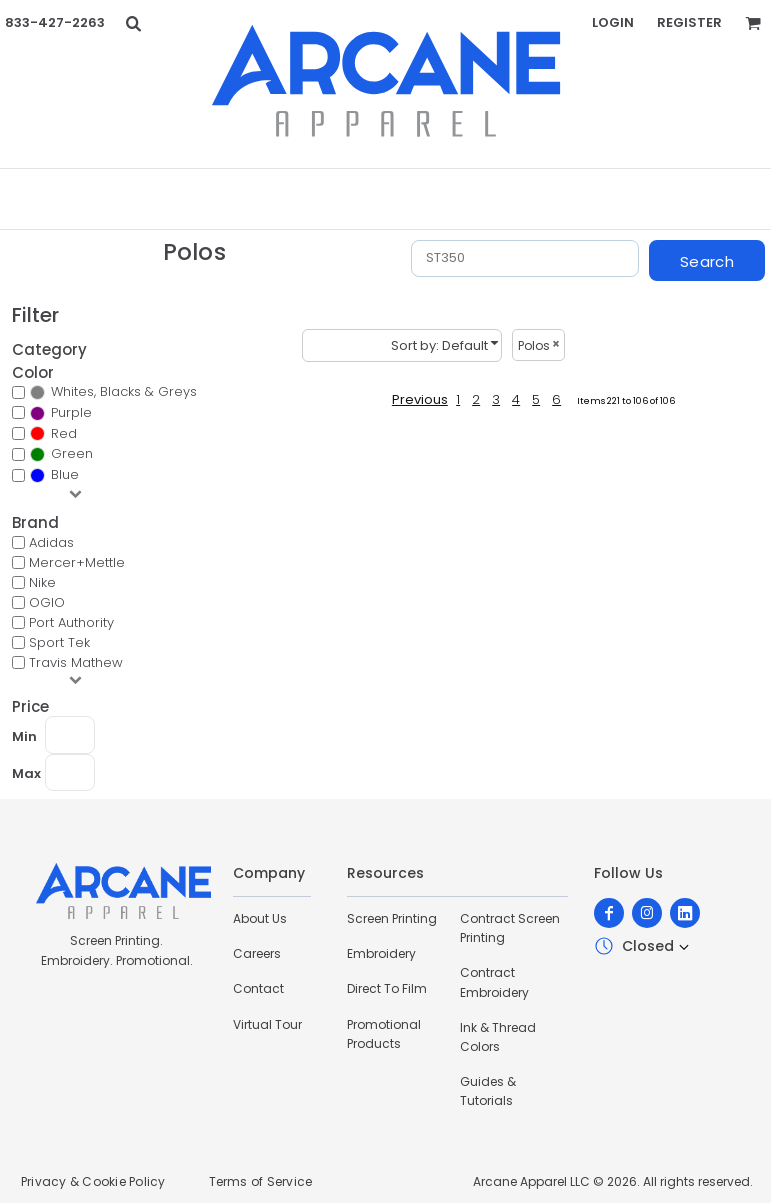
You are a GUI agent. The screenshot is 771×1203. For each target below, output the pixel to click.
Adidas (51, 542)
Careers (257, 953)
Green (72, 453)
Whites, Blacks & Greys (124, 391)
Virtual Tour (267, 1024)
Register (689, 22)
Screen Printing (392, 918)
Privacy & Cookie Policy (93, 1181)
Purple (71, 412)
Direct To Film (387, 988)
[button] (133, 23)
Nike (42, 582)
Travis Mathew (76, 662)
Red (64, 433)
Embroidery (381, 953)
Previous (420, 399)
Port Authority (71, 622)
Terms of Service (261, 1181)
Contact (258, 988)
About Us (260, 918)
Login (613, 22)
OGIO (47, 602)
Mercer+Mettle (77, 562)
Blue (65, 474)
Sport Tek (59, 642)
